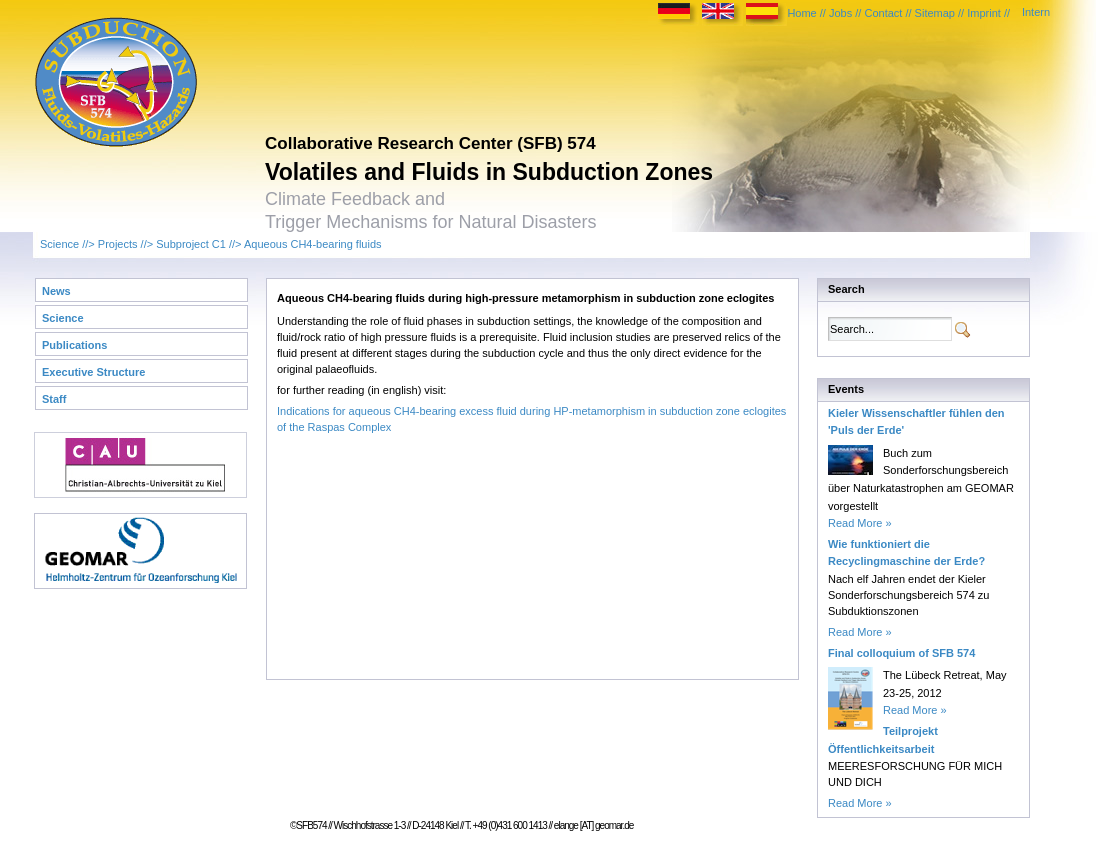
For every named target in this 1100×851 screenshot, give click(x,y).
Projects (118, 244)
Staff (54, 399)
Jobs (840, 13)
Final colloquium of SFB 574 (901, 653)
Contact (883, 13)
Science (59, 244)
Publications (74, 345)
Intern (1036, 12)
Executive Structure (93, 372)
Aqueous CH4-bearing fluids (313, 244)
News (56, 291)
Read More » (860, 523)
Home (801, 13)
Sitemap (935, 13)
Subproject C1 (191, 244)
